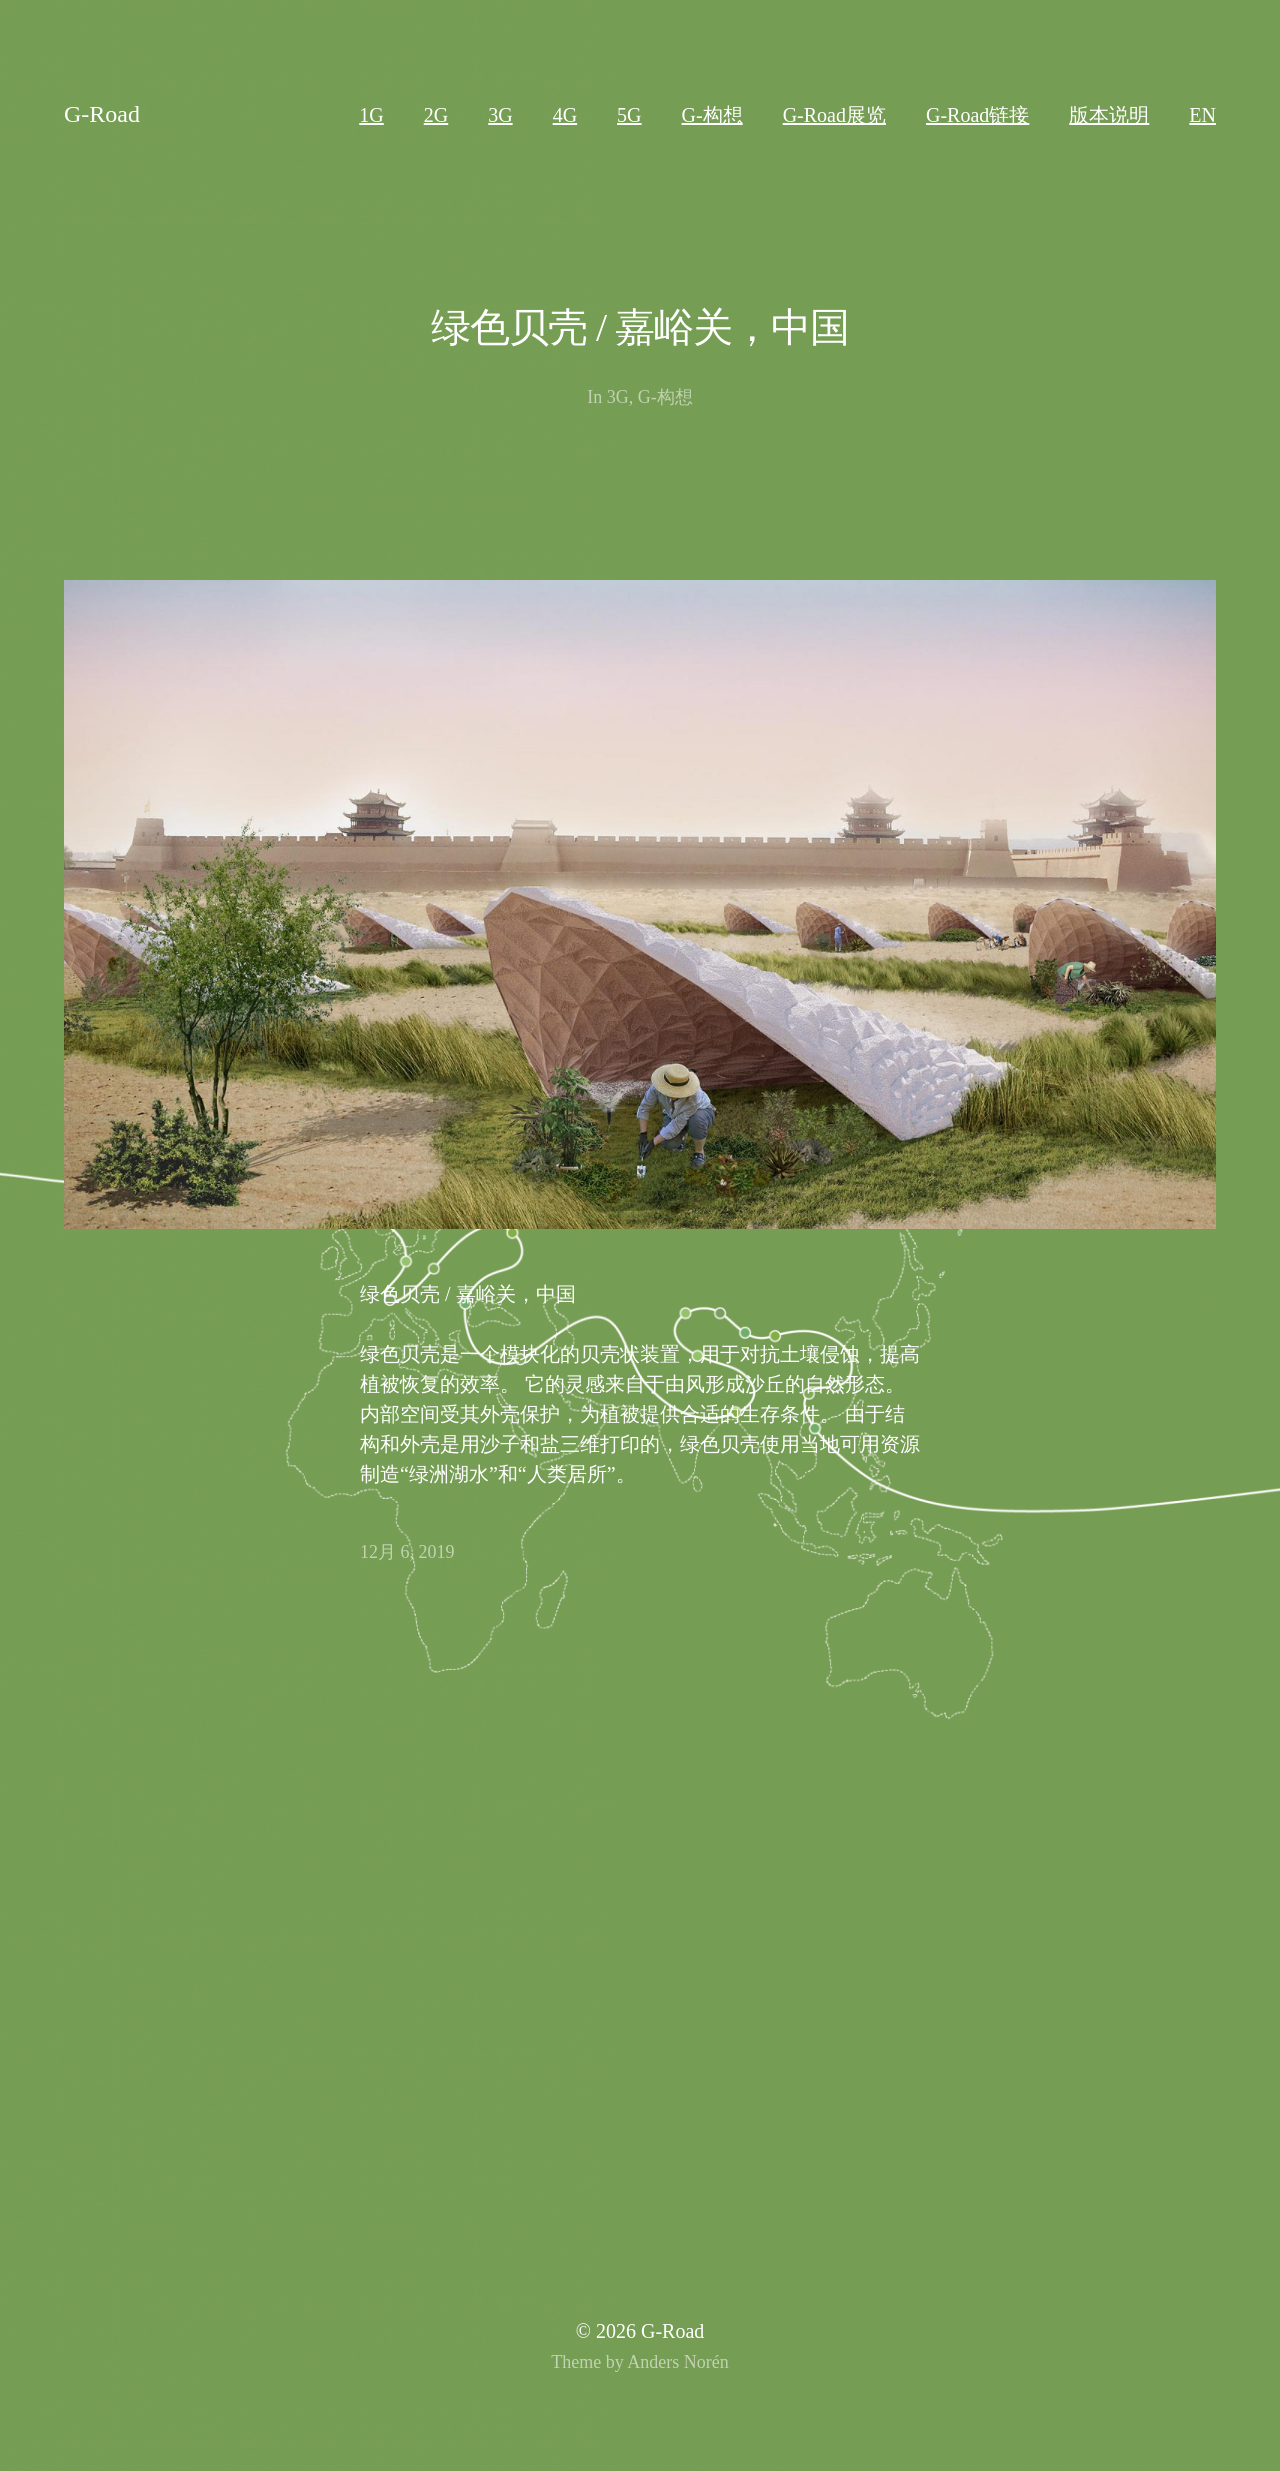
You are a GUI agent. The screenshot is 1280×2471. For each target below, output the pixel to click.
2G (436, 115)
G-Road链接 (977, 115)
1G (371, 115)
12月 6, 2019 (407, 1552)
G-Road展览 (834, 115)
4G (565, 115)
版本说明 (1109, 115)
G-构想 (712, 115)
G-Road (102, 114)
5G (629, 115)
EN (1202, 115)
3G (500, 115)
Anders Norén (677, 2362)
